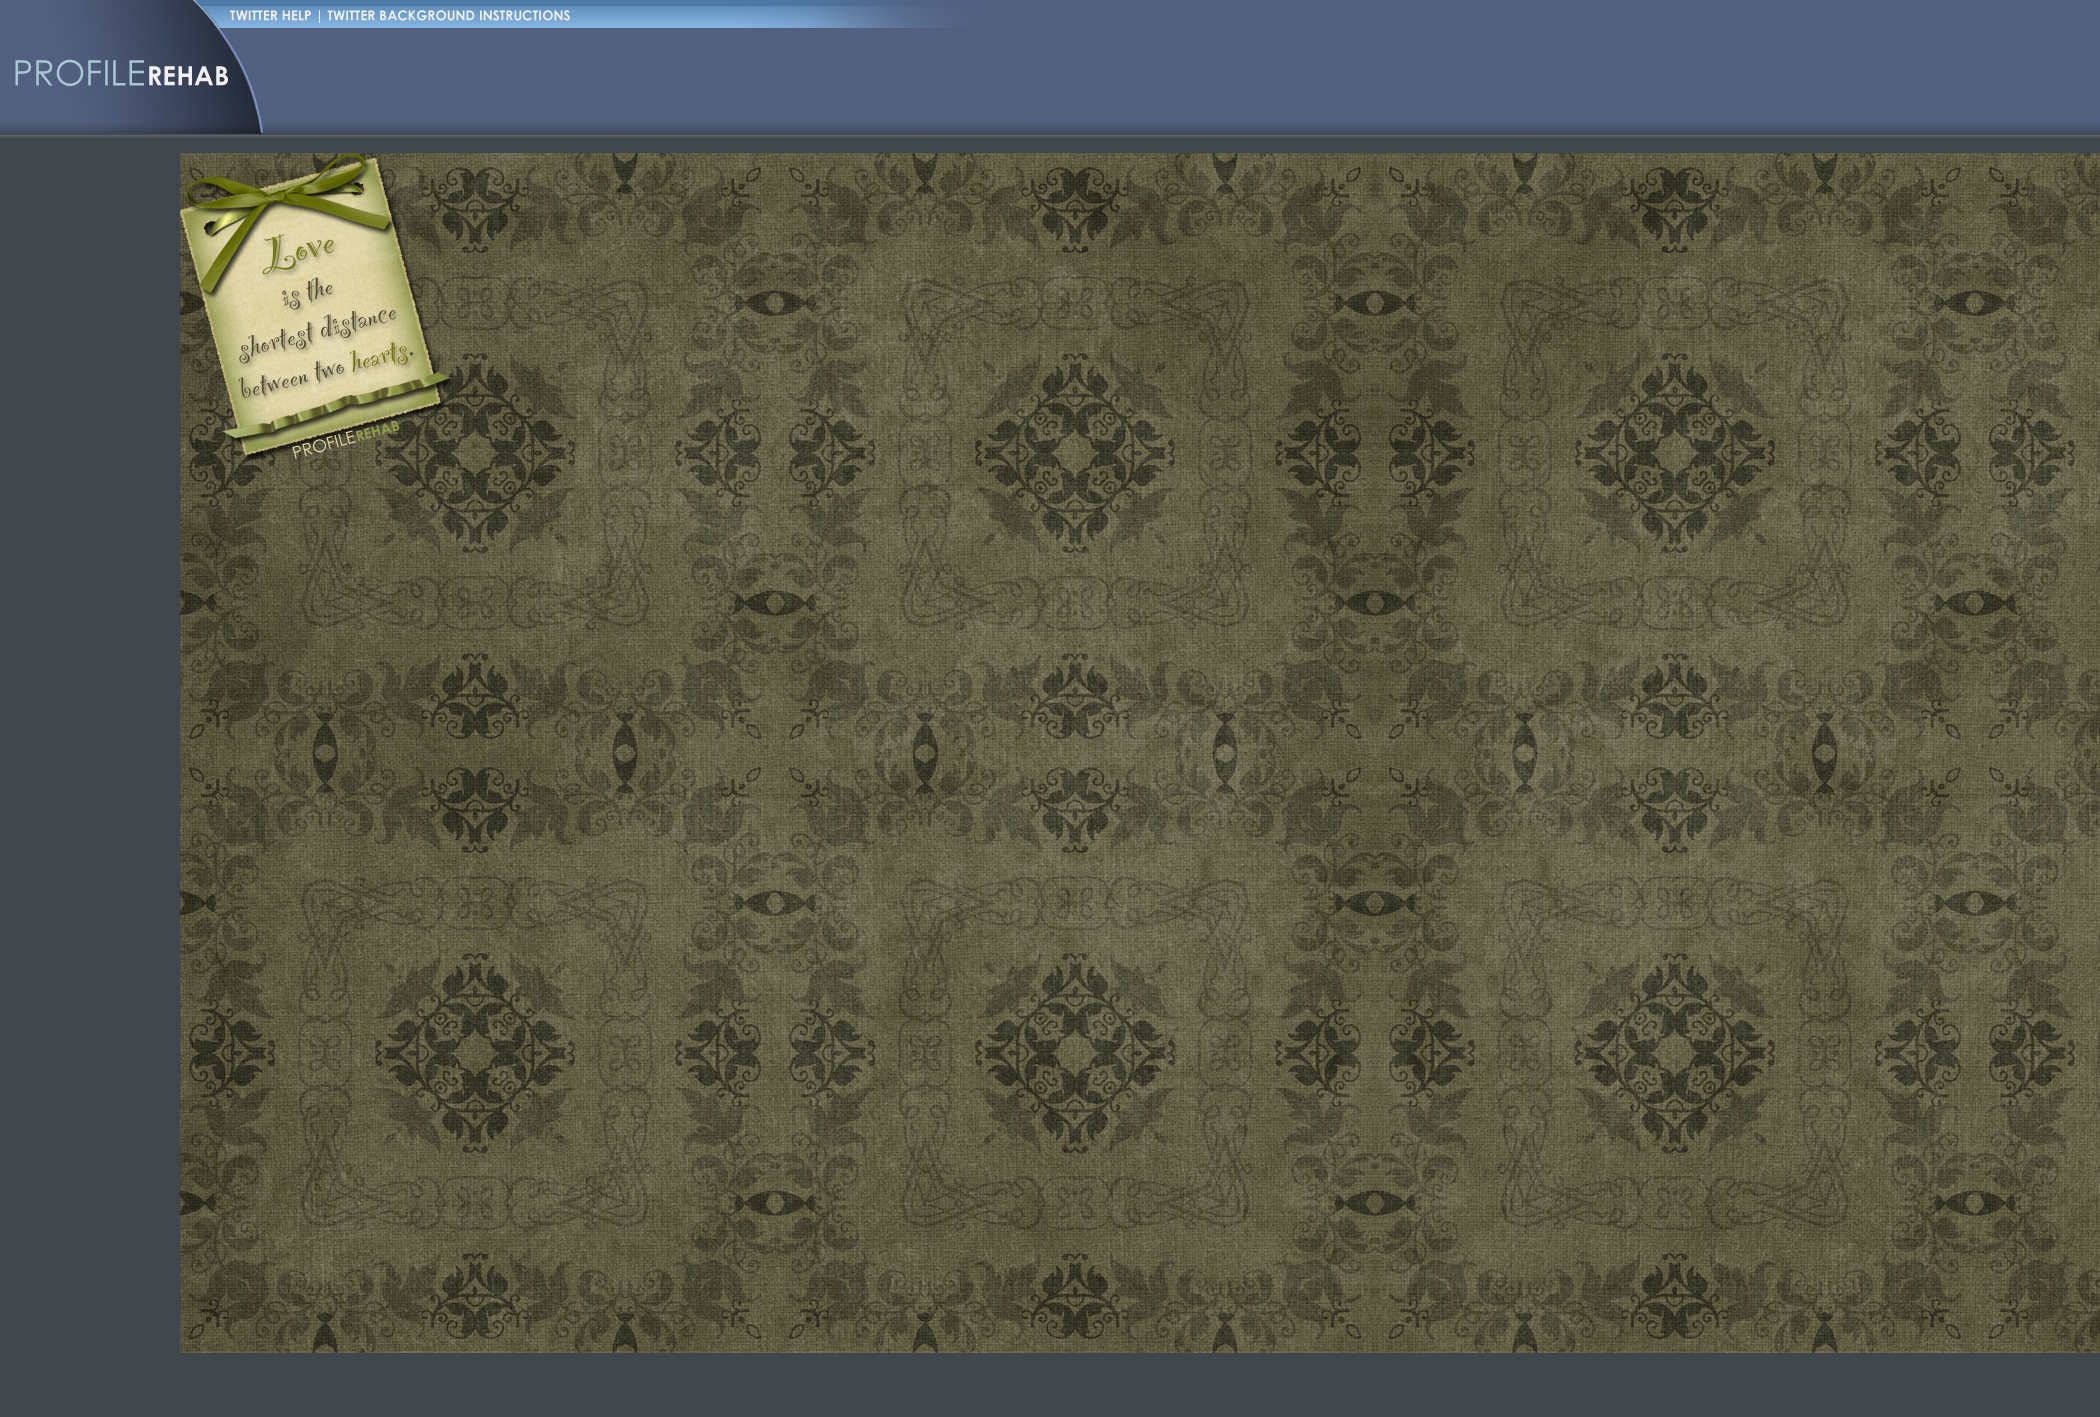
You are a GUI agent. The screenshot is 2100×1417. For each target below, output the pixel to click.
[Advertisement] (444, 175)
